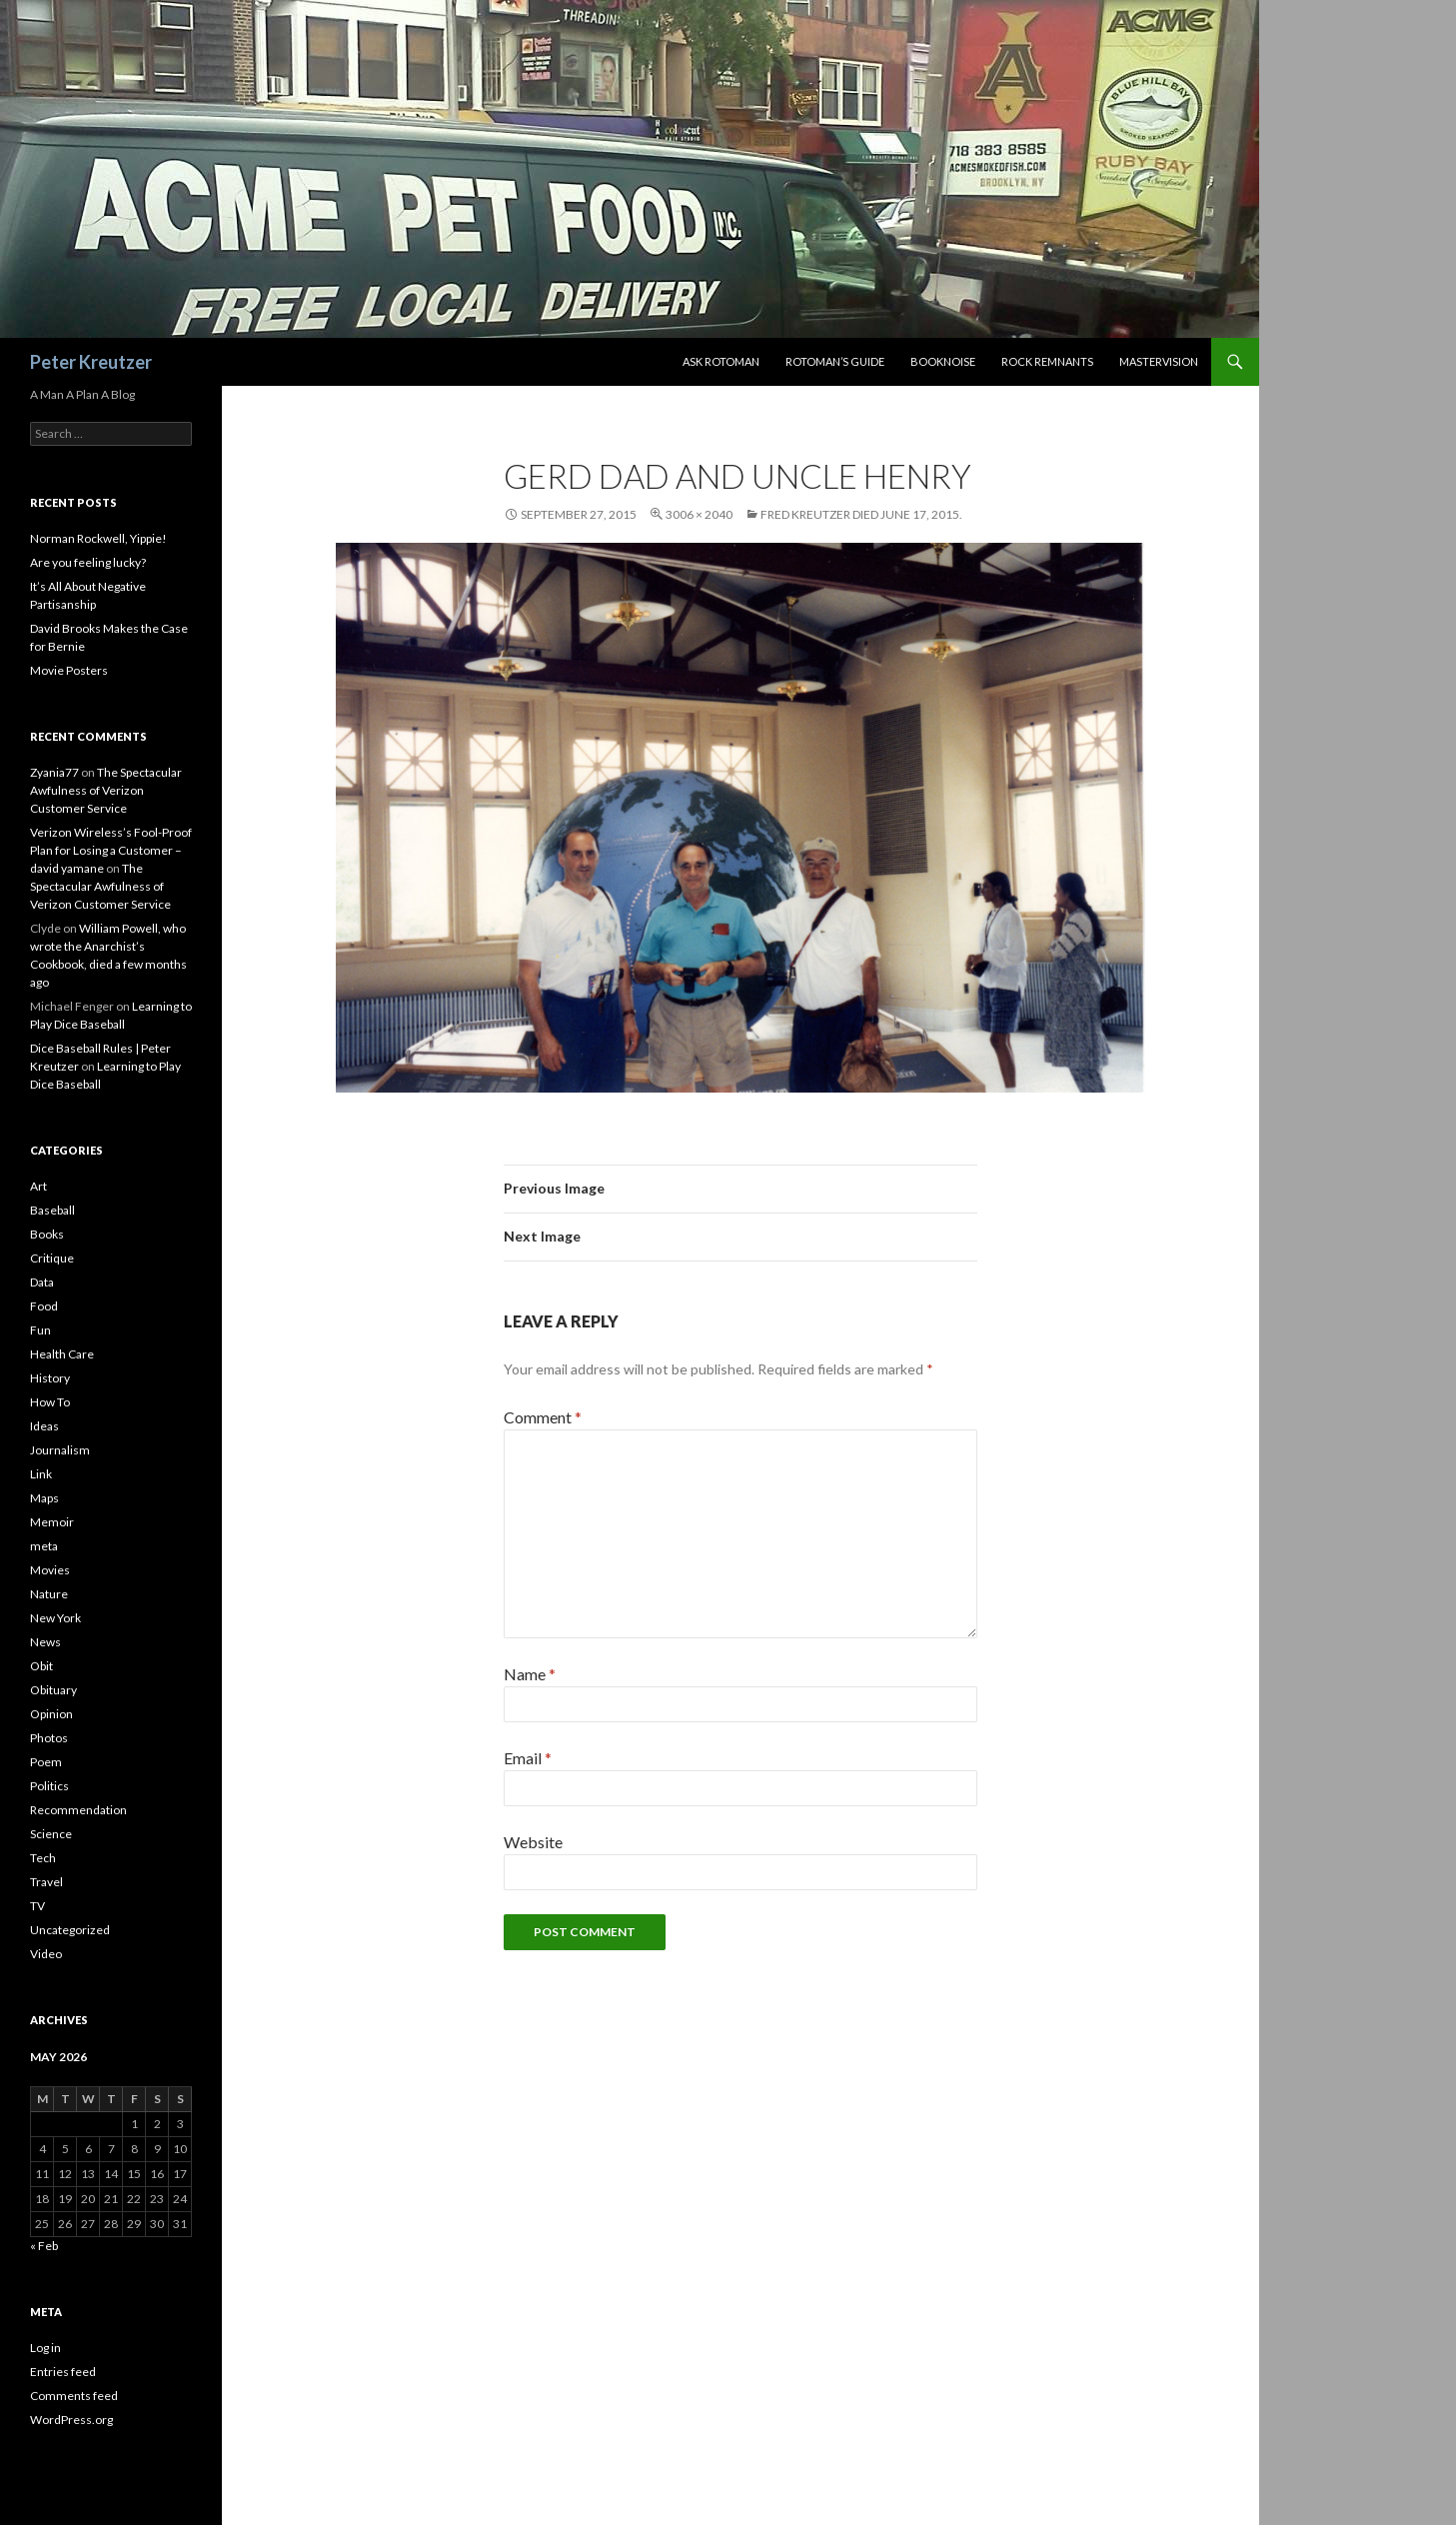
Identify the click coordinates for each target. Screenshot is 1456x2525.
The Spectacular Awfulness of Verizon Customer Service (106, 790)
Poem (46, 1761)
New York (55, 1617)
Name (530, 1673)
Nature (49, 1593)
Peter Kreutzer (91, 362)
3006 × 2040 (699, 514)
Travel (46, 1881)
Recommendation (78, 1809)
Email (528, 1757)
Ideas (44, 1425)
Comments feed (74, 2395)
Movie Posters (69, 670)
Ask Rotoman (721, 361)
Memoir (52, 1521)
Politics (49, 1785)
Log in (45, 2347)
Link (41, 1473)
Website (533, 1841)
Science (51, 1833)
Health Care (62, 1353)
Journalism (60, 1449)
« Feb (44, 2245)
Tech (43, 1857)
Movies (50, 1569)
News (45, 1641)
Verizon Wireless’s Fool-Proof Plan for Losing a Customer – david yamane (111, 850)
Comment (543, 1416)
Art (38, 1186)
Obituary (53, 1689)
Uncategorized (70, 1929)
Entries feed (63, 2371)
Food (44, 1305)
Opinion (51, 1713)
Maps (44, 1497)
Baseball (52, 1210)
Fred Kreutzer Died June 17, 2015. (861, 514)
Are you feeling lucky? (88, 562)
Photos (49, 1737)
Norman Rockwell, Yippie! (98, 538)
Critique (52, 1258)
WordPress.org (71, 2419)
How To (50, 1401)
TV (37, 1905)
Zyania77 (54, 772)
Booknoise (942, 361)
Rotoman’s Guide (834, 361)
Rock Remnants (1047, 361)
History (50, 1377)
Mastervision (1158, 361)
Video (46, 1953)
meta (44, 1545)
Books (47, 1234)
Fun (40, 1329)
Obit (41, 1665)
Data (42, 1281)
